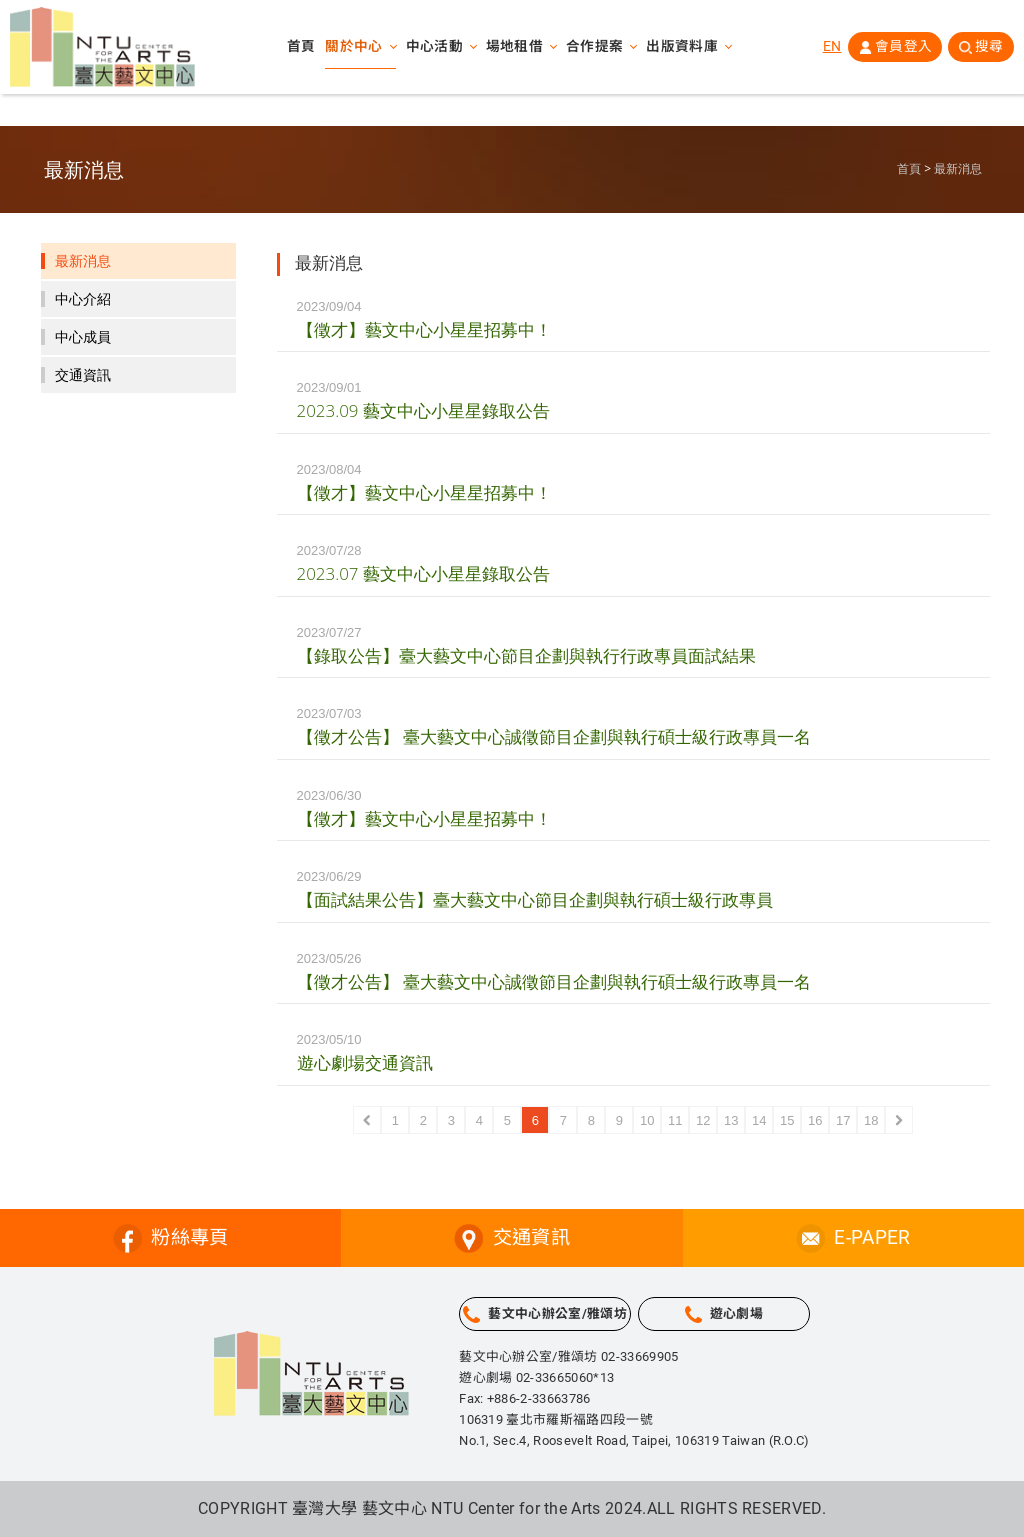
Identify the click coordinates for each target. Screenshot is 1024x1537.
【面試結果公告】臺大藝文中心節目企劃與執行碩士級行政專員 (535, 899)
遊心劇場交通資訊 (365, 1062)
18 (871, 1120)
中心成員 (83, 337)
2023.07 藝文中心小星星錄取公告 (423, 573)
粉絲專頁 (189, 1237)
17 (843, 1120)
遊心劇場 (736, 1313)
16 (815, 1120)
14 (759, 1120)
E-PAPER (872, 1237)
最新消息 (958, 169)
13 (731, 1120)
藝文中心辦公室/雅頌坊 (557, 1313)
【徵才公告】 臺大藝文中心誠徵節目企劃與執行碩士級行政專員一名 (554, 736)
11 (675, 1120)
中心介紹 (83, 299)
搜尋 (988, 49)
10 (647, 1120)
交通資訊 (83, 375)
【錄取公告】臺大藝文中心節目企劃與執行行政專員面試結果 (526, 655)
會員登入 (900, 49)
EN (828, 49)
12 (703, 1120)
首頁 (299, 50)
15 (787, 1120)
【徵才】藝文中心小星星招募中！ (424, 329)
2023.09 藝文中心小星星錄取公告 (423, 410)
